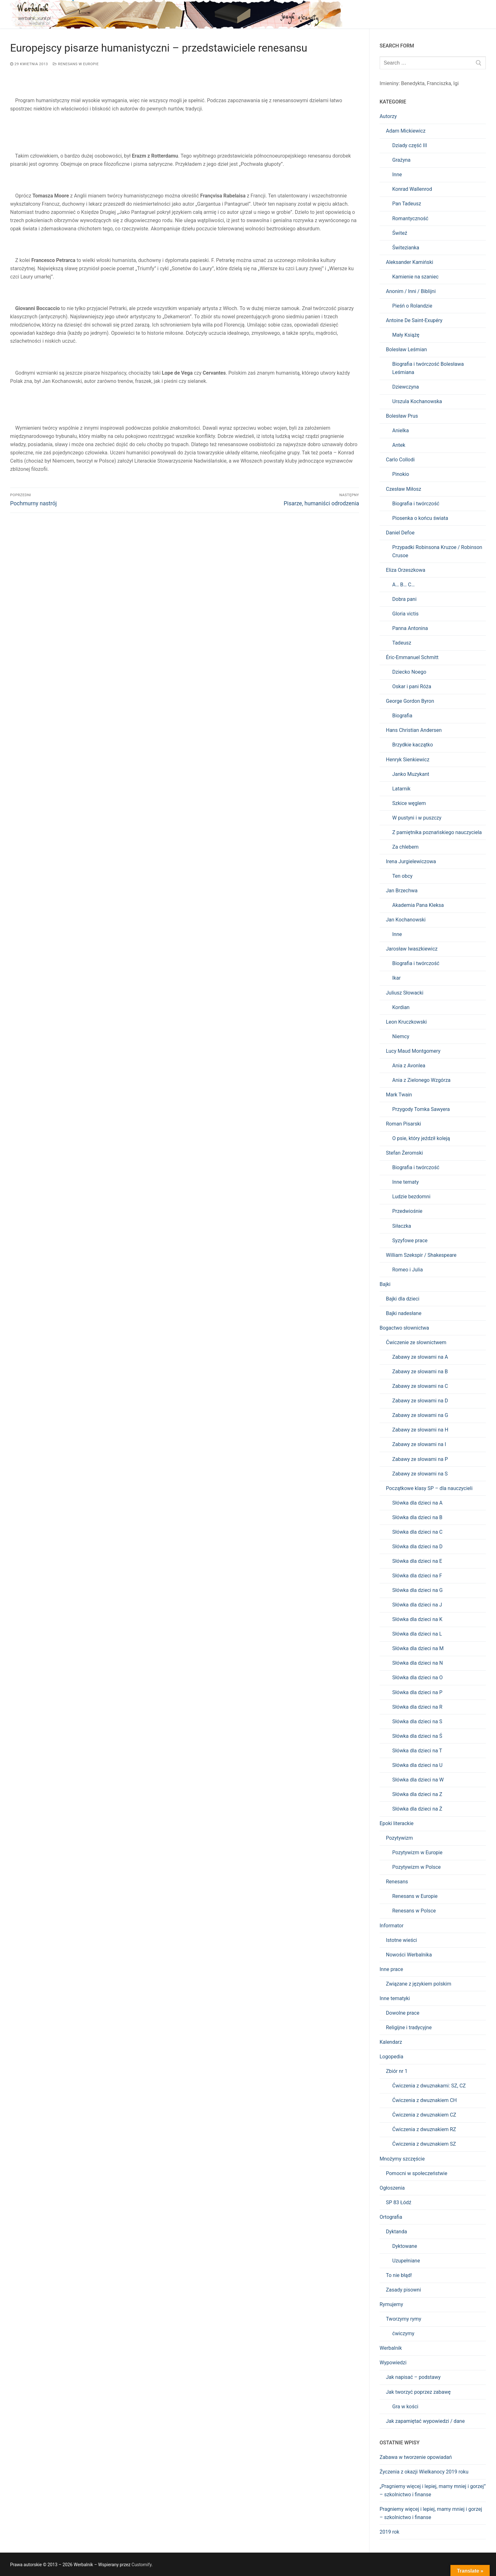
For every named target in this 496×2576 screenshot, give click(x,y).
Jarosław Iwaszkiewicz (411, 949)
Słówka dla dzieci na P (417, 1692)
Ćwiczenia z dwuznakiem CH (424, 2100)
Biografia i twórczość (415, 504)
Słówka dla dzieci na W (418, 1780)
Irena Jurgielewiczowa (411, 861)
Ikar (396, 978)
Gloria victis (405, 614)
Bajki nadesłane (403, 1313)
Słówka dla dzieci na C (417, 1532)
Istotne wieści (401, 1940)
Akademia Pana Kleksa (418, 905)
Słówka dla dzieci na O (417, 1678)
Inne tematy (405, 1182)
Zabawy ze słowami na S (420, 1474)
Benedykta (413, 83)
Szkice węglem (409, 803)
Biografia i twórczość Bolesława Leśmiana (428, 368)
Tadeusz (401, 643)
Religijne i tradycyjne (409, 2027)
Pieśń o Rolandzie (412, 306)
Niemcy (400, 1036)
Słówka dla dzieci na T (417, 1751)
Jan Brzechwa (402, 891)
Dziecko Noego (409, 672)
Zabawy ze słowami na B (420, 1372)
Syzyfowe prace (410, 1241)
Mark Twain (399, 1095)
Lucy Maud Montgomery (413, 1051)
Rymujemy (391, 2304)
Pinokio (400, 474)
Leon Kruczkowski (406, 1022)
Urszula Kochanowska (417, 401)
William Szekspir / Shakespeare (421, 1255)
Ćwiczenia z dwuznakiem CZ (424, 2115)
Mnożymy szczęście (402, 2159)
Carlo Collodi (400, 460)
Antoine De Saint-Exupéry (414, 320)
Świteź (399, 233)
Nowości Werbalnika (409, 1955)
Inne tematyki (395, 1998)
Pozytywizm (399, 1838)
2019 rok (389, 2532)
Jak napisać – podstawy (413, 2377)
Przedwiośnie (407, 1211)
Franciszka (439, 83)
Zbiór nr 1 (396, 2071)
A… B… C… (403, 585)
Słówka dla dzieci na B (417, 1517)
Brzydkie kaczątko (412, 745)
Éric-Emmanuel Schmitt (412, 657)
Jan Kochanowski (405, 920)
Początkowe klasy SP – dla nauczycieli (429, 1488)
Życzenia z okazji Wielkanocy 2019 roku (424, 2472)
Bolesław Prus (402, 416)
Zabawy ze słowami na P (420, 1459)
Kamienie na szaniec (415, 277)
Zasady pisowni (403, 2290)
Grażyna (401, 160)
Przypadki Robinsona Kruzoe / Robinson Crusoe (437, 551)
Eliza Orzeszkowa (405, 570)
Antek (398, 445)
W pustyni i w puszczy (416, 818)
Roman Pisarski (403, 1124)
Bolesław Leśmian (406, 349)
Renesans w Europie (76, 64)
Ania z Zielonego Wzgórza (421, 1080)
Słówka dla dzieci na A (417, 1503)
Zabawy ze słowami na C (420, 1386)
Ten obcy (402, 876)
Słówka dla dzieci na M (417, 1648)
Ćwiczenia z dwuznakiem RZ (424, 2129)
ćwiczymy (403, 2333)
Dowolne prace (402, 2013)
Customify (142, 2564)
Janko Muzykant (410, 774)
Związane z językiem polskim (418, 1984)
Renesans (397, 1882)
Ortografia (391, 2217)
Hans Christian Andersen (414, 730)
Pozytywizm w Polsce (416, 1867)
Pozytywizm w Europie (417, 1852)
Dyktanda (396, 2232)
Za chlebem (405, 847)
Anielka (400, 430)
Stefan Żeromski (404, 1153)
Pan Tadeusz (406, 204)
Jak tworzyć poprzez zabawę (418, 2392)
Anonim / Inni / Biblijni (411, 291)
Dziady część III (409, 145)
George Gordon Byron (410, 701)
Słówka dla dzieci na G (417, 1590)
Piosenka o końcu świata (420, 518)
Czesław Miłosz (403, 489)
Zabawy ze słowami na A (420, 1357)
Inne (397, 175)
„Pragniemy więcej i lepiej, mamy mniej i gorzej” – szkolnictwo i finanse (433, 2490)
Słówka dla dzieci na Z (417, 1794)
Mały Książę (405, 335)
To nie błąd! (399, 2275)
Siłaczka (401, 1226)
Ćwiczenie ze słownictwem (416, 1342)
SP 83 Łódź (398, 2202)
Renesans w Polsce (414, 1911)
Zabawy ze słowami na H (420, 1430)
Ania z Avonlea (408, 1066)
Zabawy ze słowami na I (419, 1444)
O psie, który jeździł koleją (421, 1138)
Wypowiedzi (393, 2363)
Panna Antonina (410, 628)
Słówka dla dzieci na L (417, 1634)
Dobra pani (404, 599)
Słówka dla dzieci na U (417, 1765)
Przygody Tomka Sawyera (421, 1109)
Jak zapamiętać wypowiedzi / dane (425, 2421)
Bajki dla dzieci (402, 1299)
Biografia (402, 716)
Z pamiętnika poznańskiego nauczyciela (437, 832)
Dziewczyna (405, 387)
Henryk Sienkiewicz (407, 760)
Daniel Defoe (400, 533)
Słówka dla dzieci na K (417, 1619)
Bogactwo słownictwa (404, 1328)
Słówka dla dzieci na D (417, 1547)
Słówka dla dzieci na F (417, 1576)
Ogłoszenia (392, 2188)
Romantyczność (410, 218)
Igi (456, 83)
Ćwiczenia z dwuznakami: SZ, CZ (429, 2086)
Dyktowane (404, 2246)
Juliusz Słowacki (404, 993)
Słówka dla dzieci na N (417, 1663)
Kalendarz (391, 2042)
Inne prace (391, 1969)
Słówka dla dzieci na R (417, 1707)
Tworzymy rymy (403, 2319)
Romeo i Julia (407, 1270)
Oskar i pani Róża (411, 686)
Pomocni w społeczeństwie (416, 2173)
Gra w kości (405, 2407)
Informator (392, 1926)
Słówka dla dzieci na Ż (417, 1809)
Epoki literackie (396, 1823)
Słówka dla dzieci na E (417, 1561)
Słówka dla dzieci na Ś (417, 1736)
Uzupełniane (406, 2261)
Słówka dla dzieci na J (417, 1605)
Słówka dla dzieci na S (417, 1721)
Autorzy (388, 116)
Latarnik (401, 789)
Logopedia (391, 2057)
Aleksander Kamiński (409, 262)
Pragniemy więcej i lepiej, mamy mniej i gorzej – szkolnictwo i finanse (431, 2513)
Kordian (401, 1007)
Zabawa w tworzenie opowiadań (416, 2457)
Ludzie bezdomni (411, 1197)
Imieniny (389, 83)
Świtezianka (405, 248)
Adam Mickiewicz (405, 131)
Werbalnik (391, 2348)
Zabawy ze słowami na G (420, 1415)
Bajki (385, 1284)
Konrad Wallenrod (412, 189)
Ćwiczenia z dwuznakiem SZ (424, 2144)
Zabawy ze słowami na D (420, 1401)
